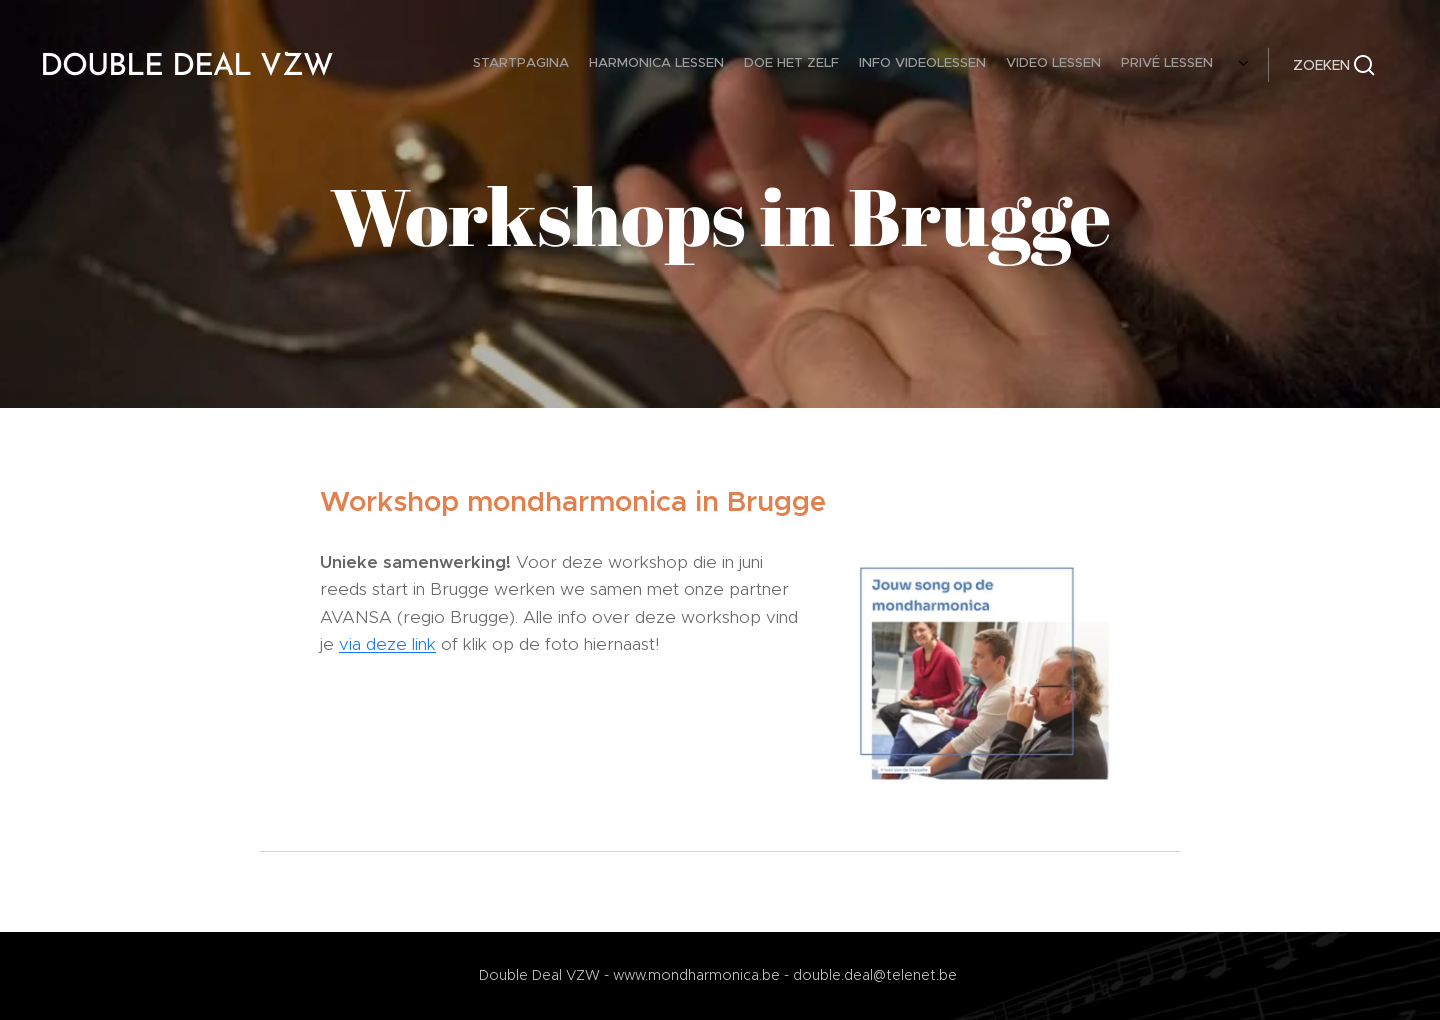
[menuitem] (900, 65)
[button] (1334, 65)
